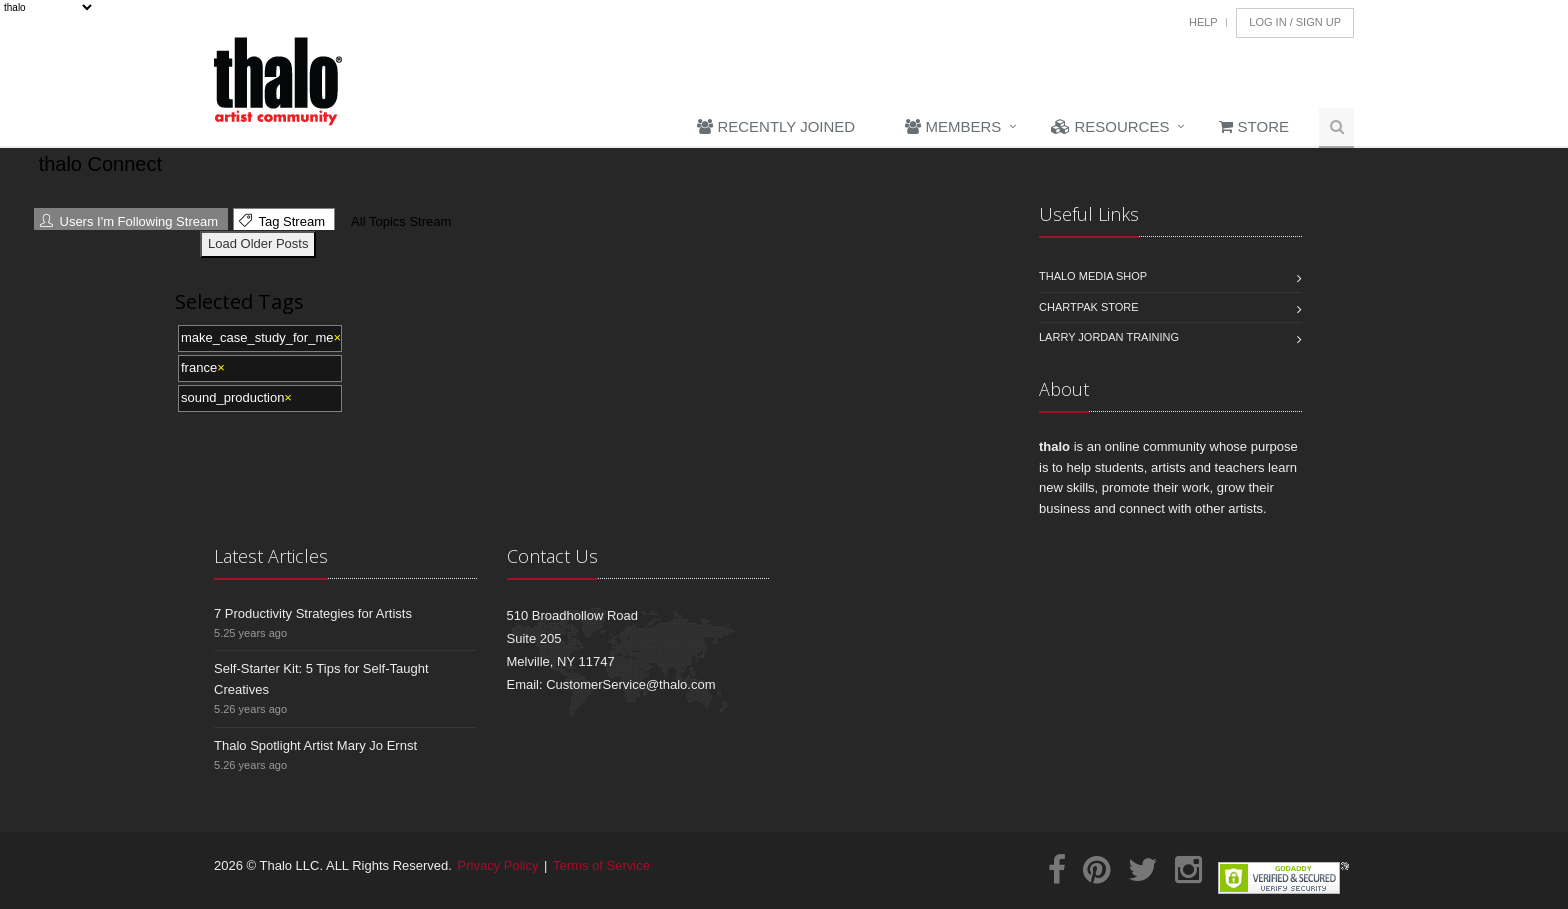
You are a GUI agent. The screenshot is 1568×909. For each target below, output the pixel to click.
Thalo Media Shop (1093, 276)
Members (953, 126)
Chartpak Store (1089, 307)
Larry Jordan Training (1109, 337)
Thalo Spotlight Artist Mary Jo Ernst (315, 745)
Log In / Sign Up (1295, 22)
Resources (1110, 126)
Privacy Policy (498, 865)
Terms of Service (601, 865)
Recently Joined (776, 126)
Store (1254, 126)
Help (1203, 22)
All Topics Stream (398, 221)
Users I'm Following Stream (129, 221)
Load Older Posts (258, 243)
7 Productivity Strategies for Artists (313, 613)
